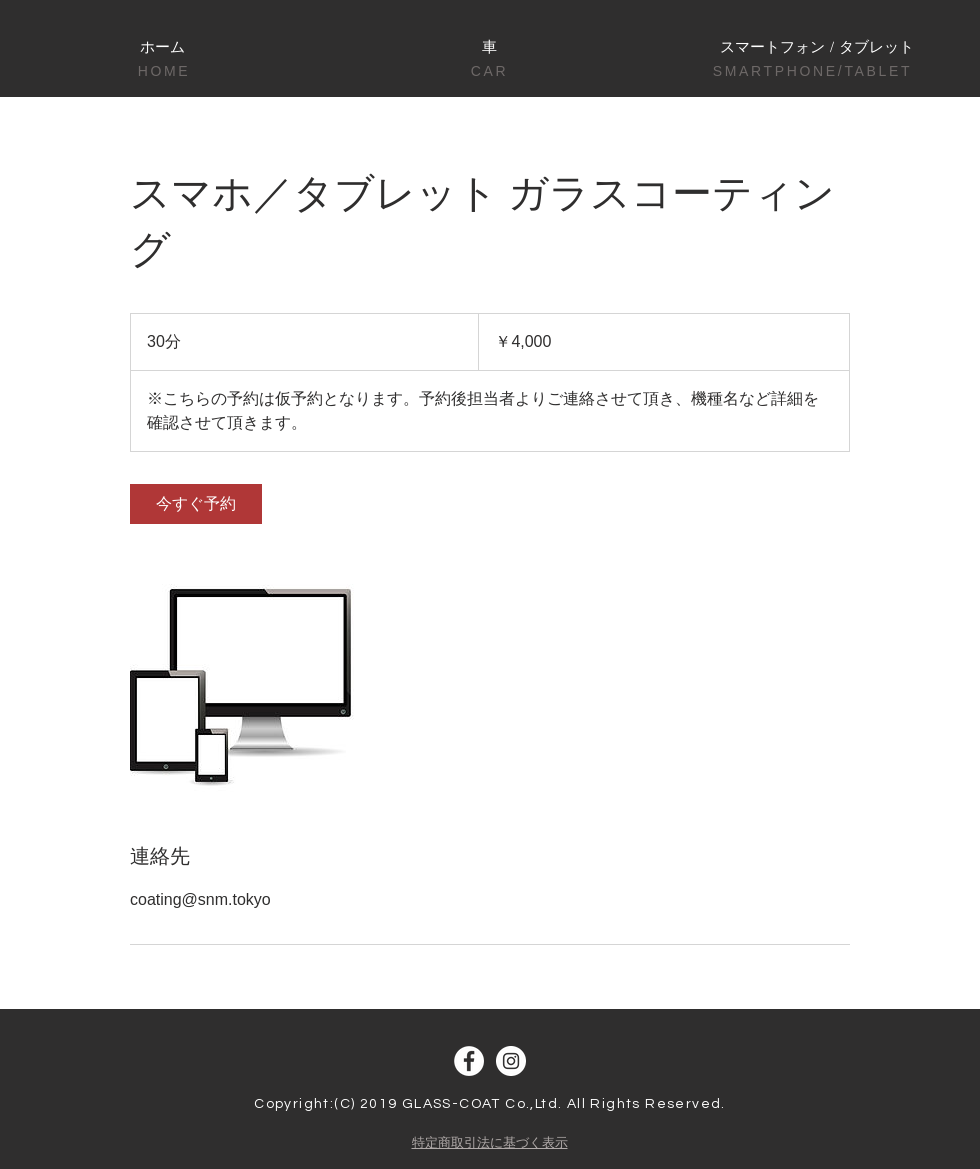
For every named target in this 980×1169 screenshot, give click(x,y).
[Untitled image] (246, 684)
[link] (196, 504)
